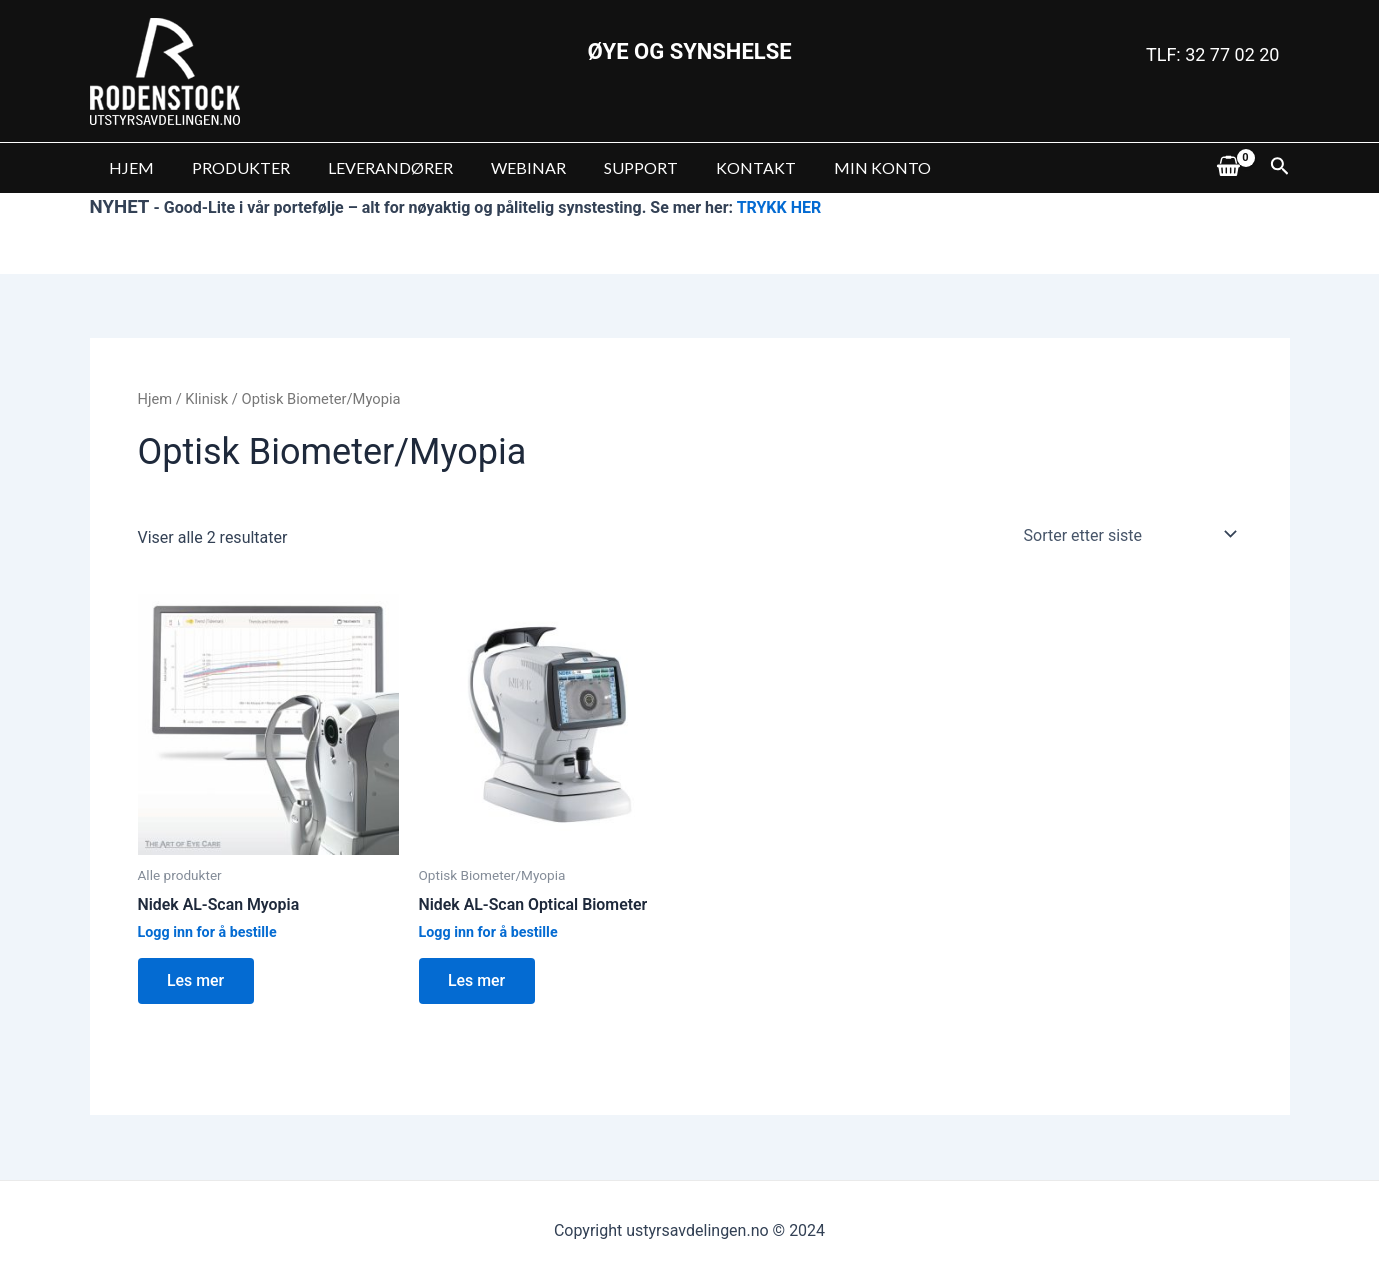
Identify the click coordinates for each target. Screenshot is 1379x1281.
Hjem (155, 399)
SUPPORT (614, 167)
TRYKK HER (779, 207)
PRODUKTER (232, 167)
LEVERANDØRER (375, 167)
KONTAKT (723, 167)
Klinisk (207, 399)
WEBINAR (507, 167)
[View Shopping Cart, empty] (1229, 168)
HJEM (128, 167)
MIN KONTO (843, 167)
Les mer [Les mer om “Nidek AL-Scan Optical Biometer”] (478, 980)
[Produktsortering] (1126, 534)
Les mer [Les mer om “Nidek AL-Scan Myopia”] (197, 980)
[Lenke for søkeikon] (1280, 168)
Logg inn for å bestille (208, 932)
